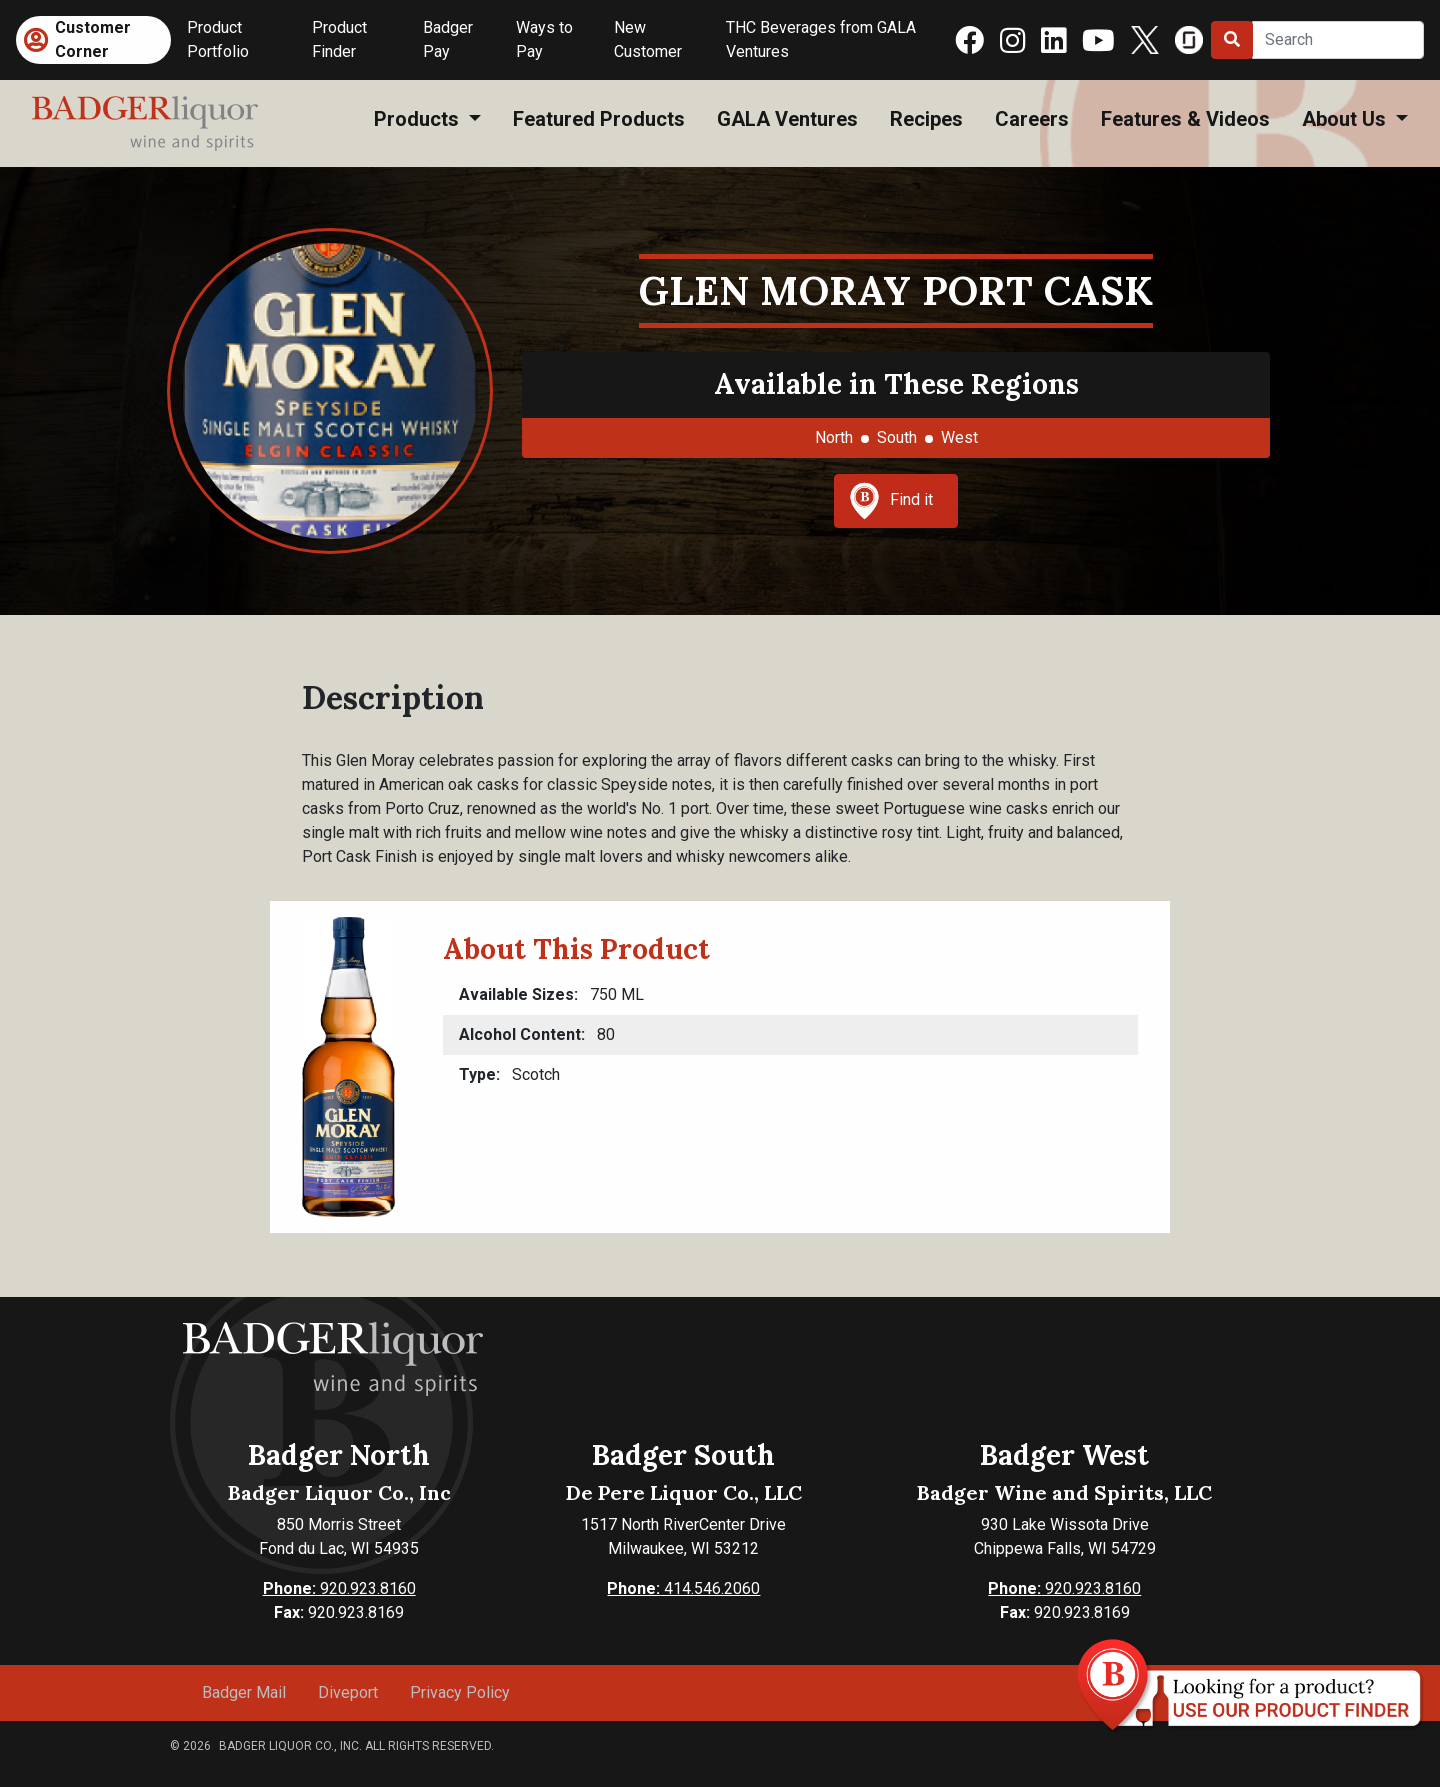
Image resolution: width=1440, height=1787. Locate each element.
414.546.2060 (683, 1588)
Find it (891, 501)
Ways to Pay (544, 39)
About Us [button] (1346, 119)
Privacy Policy (460, 1692)
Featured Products (599, 119)
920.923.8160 (339, 1588)
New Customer (648, 39)
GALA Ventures (787, 119)
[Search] (1338, 40)
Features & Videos (1185, 119)
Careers (1032, 119)
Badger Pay (448, 39)
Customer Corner (93, 39)
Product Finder (339, 39)
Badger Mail (244, 1692)
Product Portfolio (218, 39)
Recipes (926, 119)
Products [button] (419, 119)
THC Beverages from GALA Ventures (821, 39)
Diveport (348, 1692)
